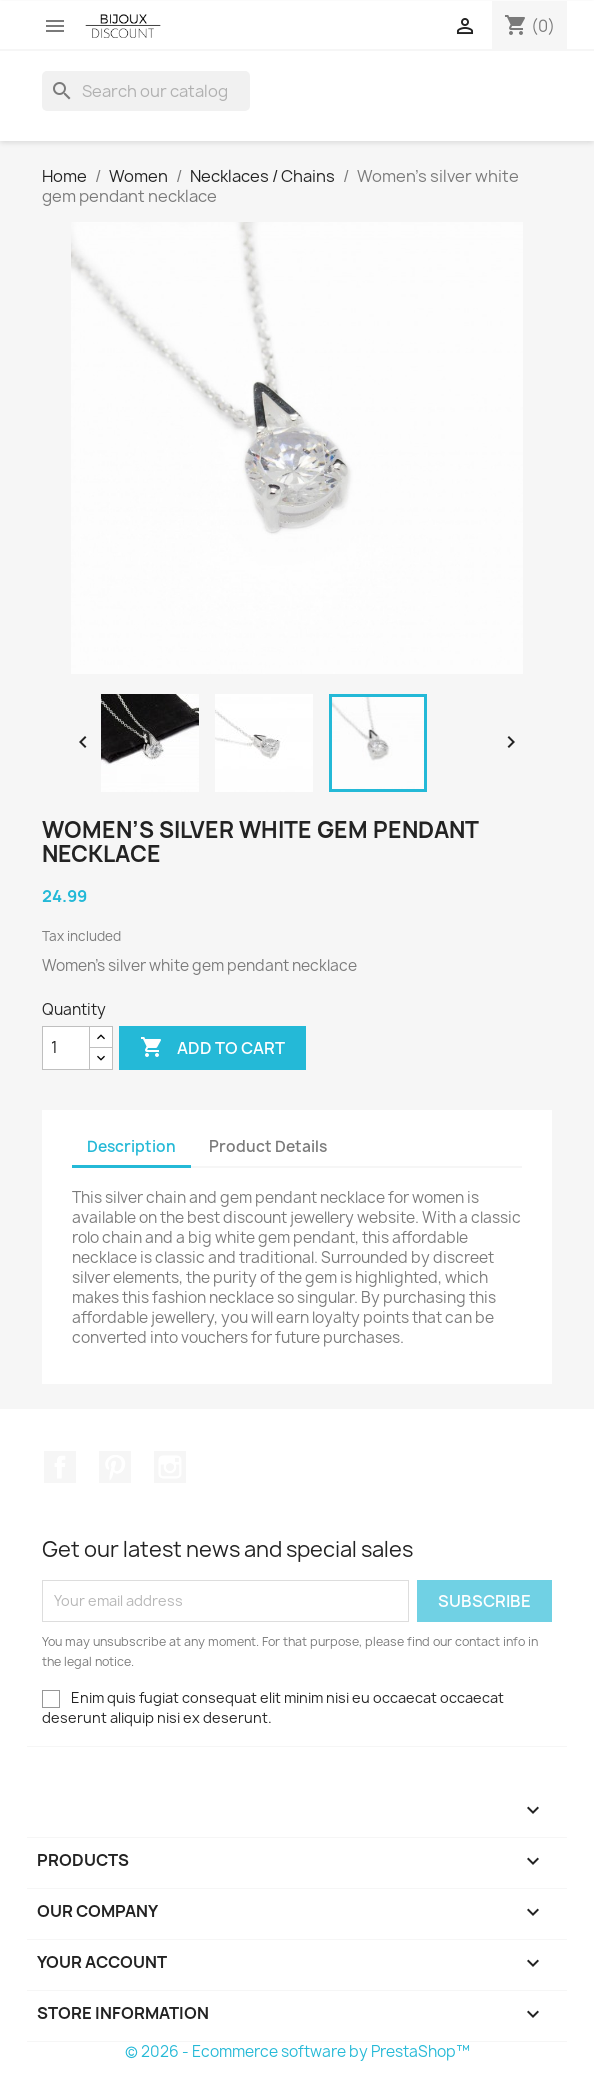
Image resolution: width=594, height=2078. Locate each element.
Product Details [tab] (268, 1146)
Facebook (60, 1467)
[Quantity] (66, 1048)
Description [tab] (131, 1146)
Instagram (170, 1467)
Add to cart (212, 1048)
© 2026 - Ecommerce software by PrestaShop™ (297, 2051)
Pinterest (115, 1467)
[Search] (146, 91)
